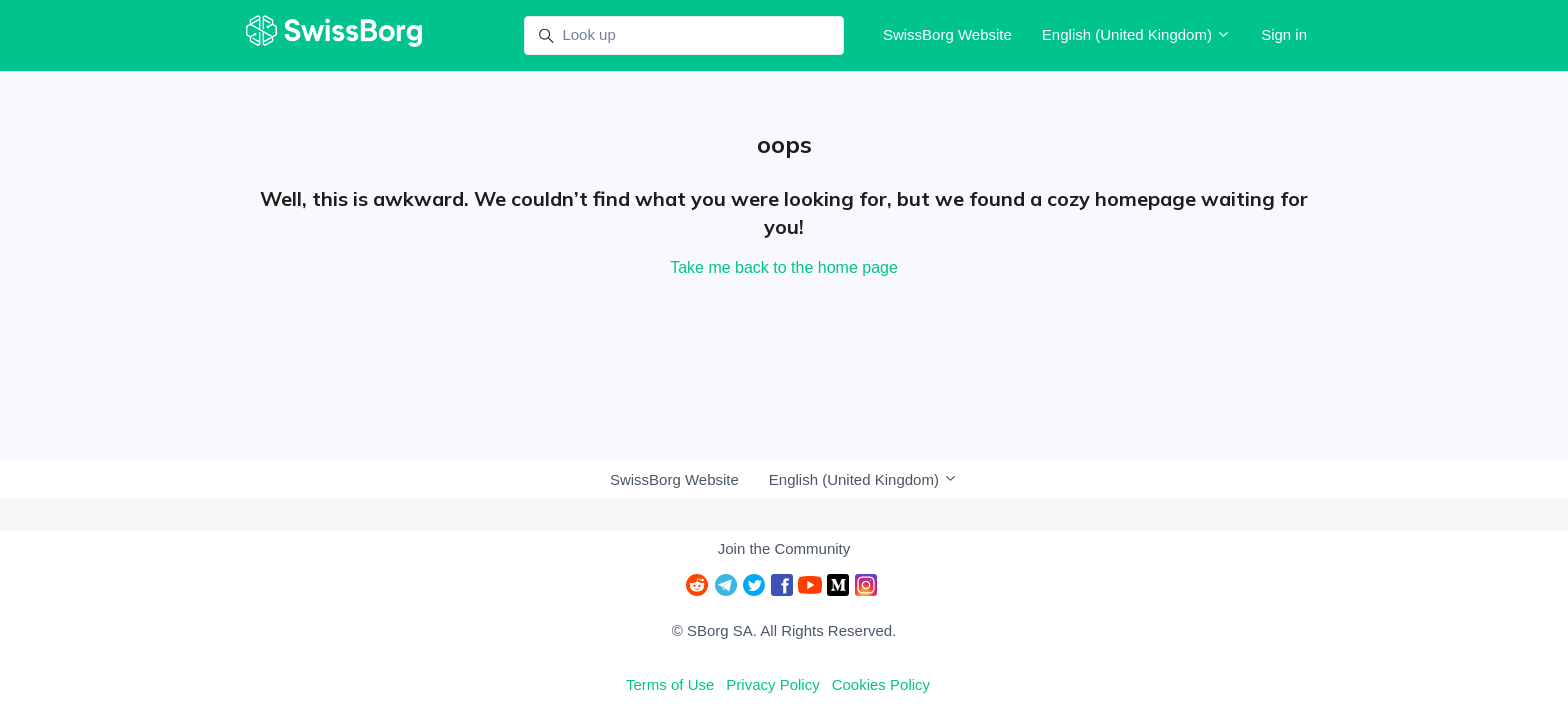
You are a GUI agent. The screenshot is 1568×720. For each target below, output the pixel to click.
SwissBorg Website (947, 34)
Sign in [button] (1284, 34)
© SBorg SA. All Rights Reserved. (784, 630)
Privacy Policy (772, 684)
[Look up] (684, 36)
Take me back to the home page (784, 267)
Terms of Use (670, 684)
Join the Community (784, 548)
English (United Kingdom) (1136, 34)
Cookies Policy (881, 684)
